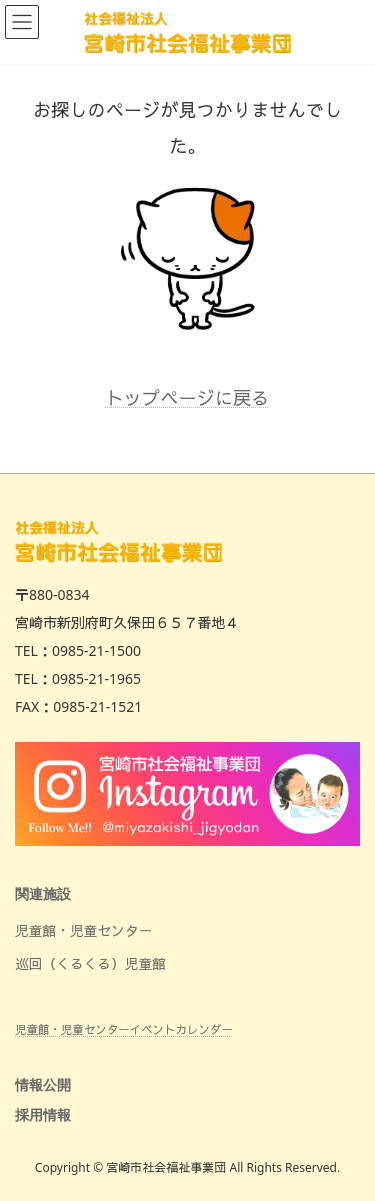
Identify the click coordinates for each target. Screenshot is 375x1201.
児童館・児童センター (83, 930)
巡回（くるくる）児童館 (90, 963)
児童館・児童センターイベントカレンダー (124, 1028)
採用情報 (43, 1114)
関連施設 (43, 893)
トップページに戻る (188, 398)
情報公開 (43, 1085)
